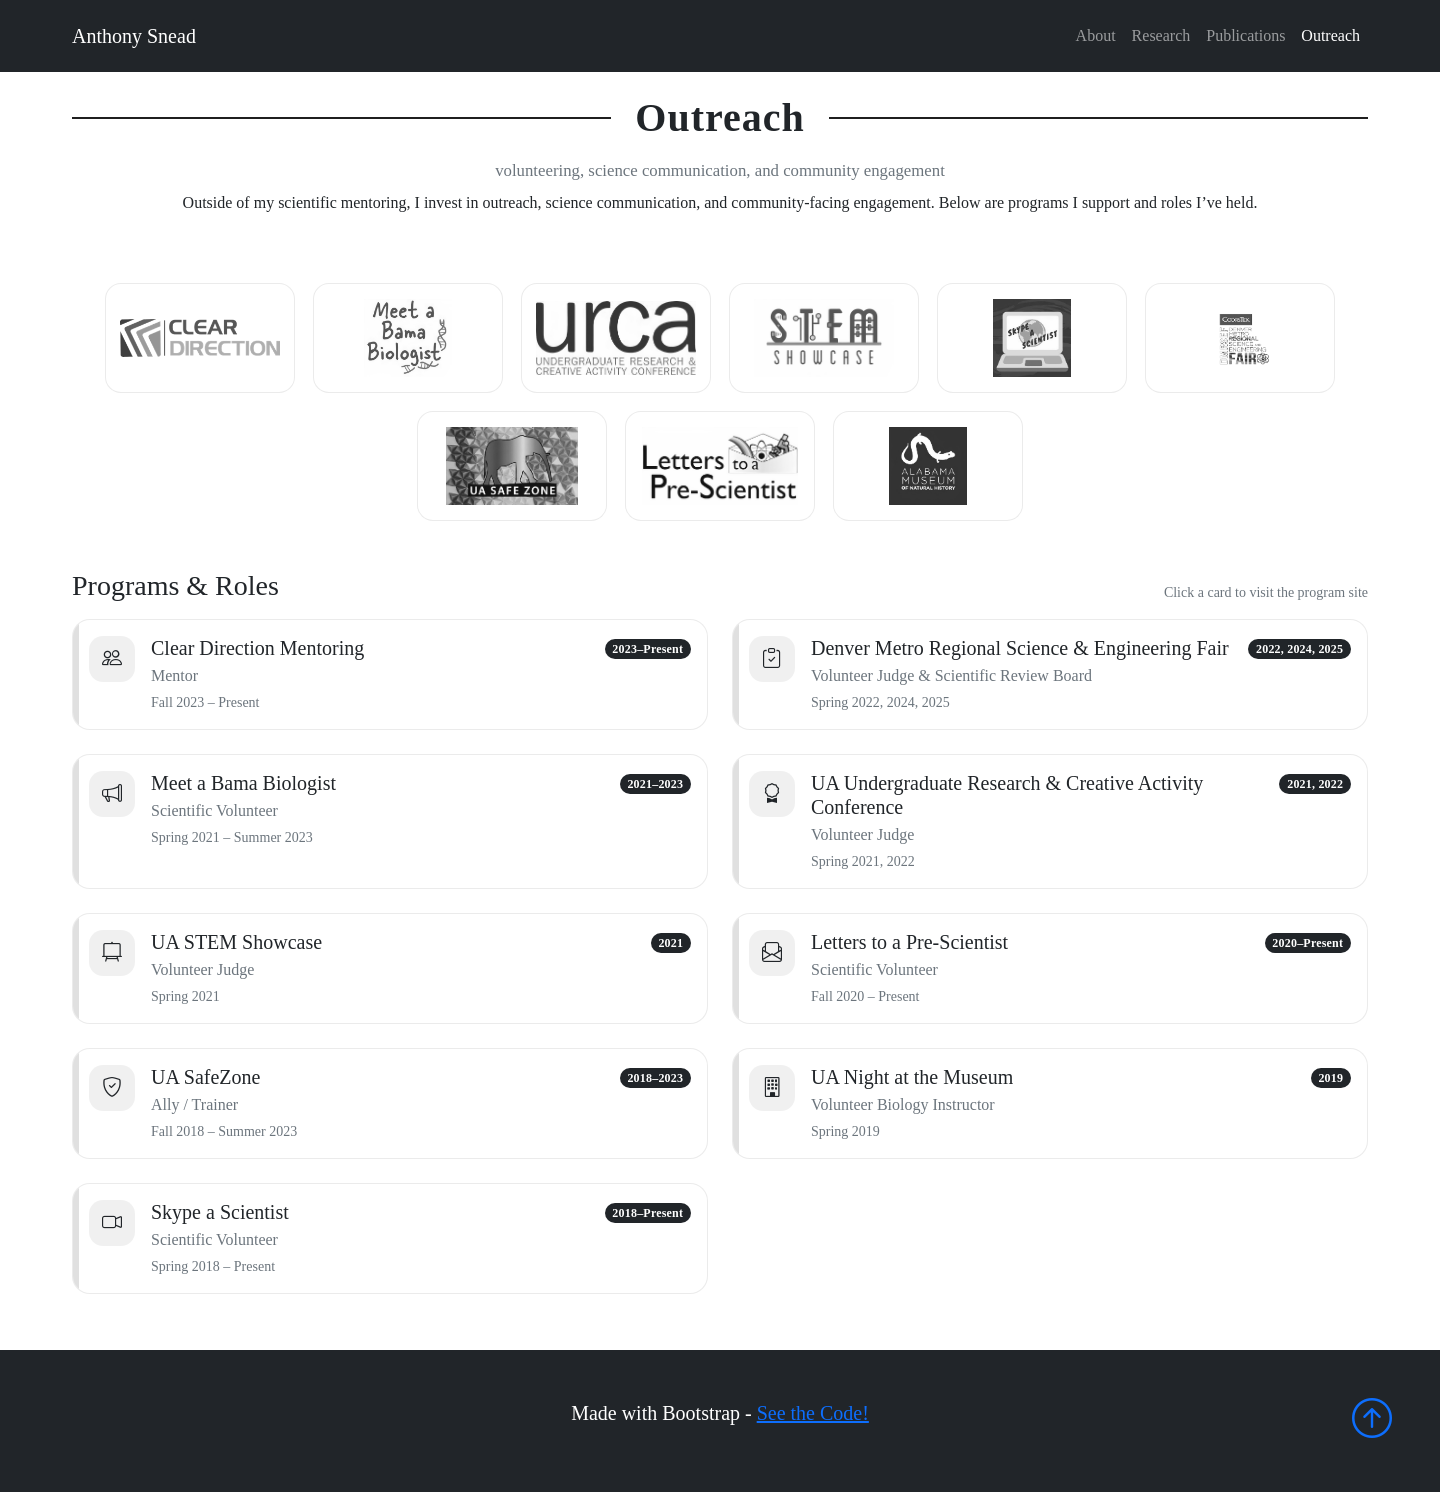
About (1096, 35)
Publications (1245, 35)
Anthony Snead (134, 36)
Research (1161, 35)
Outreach (1330, 35)
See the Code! (813, 1413)
